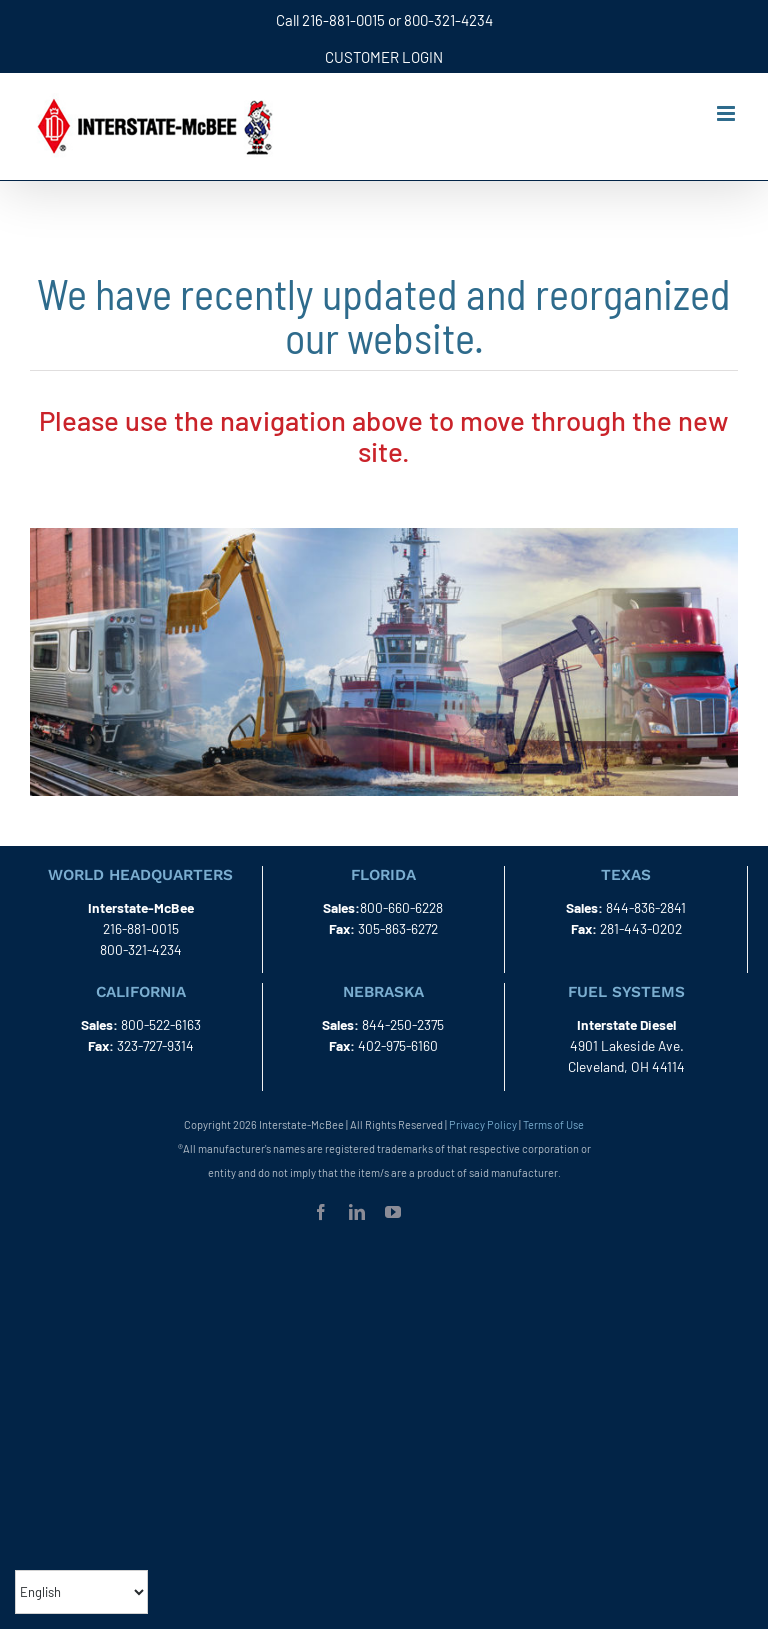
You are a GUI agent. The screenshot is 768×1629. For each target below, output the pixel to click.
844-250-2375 (403, 1024)
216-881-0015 (343, 20)
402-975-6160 (398, 1045)
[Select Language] (81, 1592)
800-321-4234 (448, 20)
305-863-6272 (398, 928)
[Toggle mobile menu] (727, 113)
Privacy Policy (483, 1124)
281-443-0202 (641, 928)
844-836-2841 (646, 907)
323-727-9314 (155, 1045)
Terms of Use (553, 1124)
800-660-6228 (401, 907)
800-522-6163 (161, 1024)
